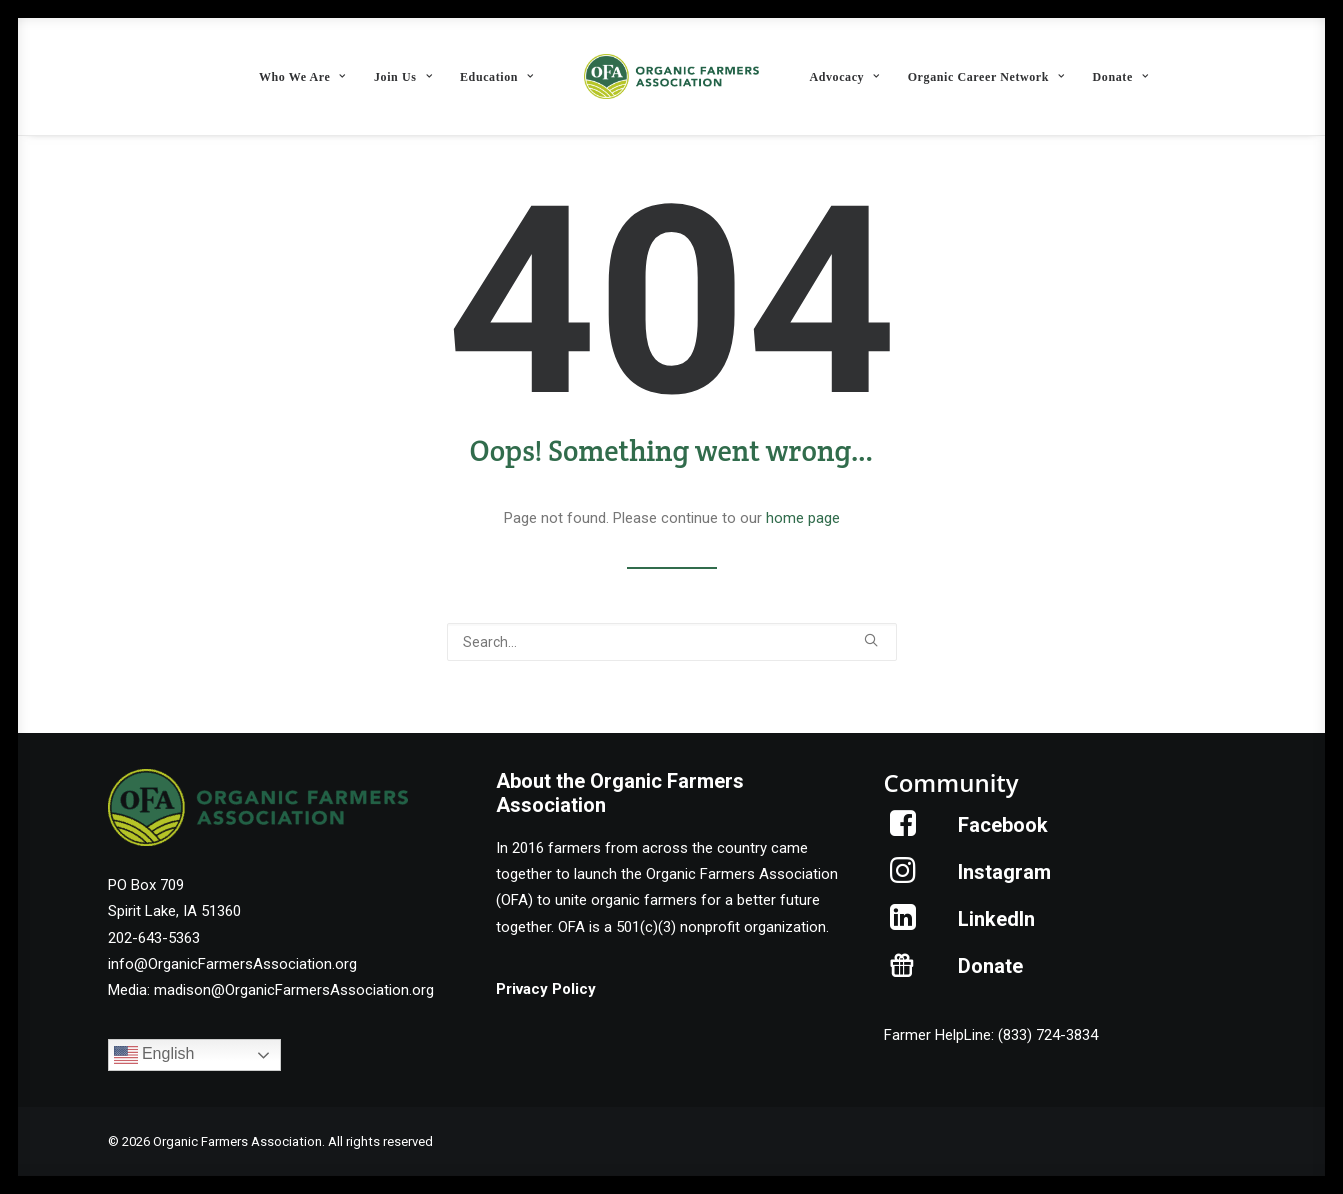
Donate (1121, 77)
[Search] (672, 642)
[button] (871, 640)
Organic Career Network (986, 77)
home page (803, 518)
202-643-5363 (154, 938)
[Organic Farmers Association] (672, 76)
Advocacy (844, 77)
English (154, 1055)
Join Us (403, 77)
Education (497, 77)
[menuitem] (302, 76)
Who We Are (302, 77)
